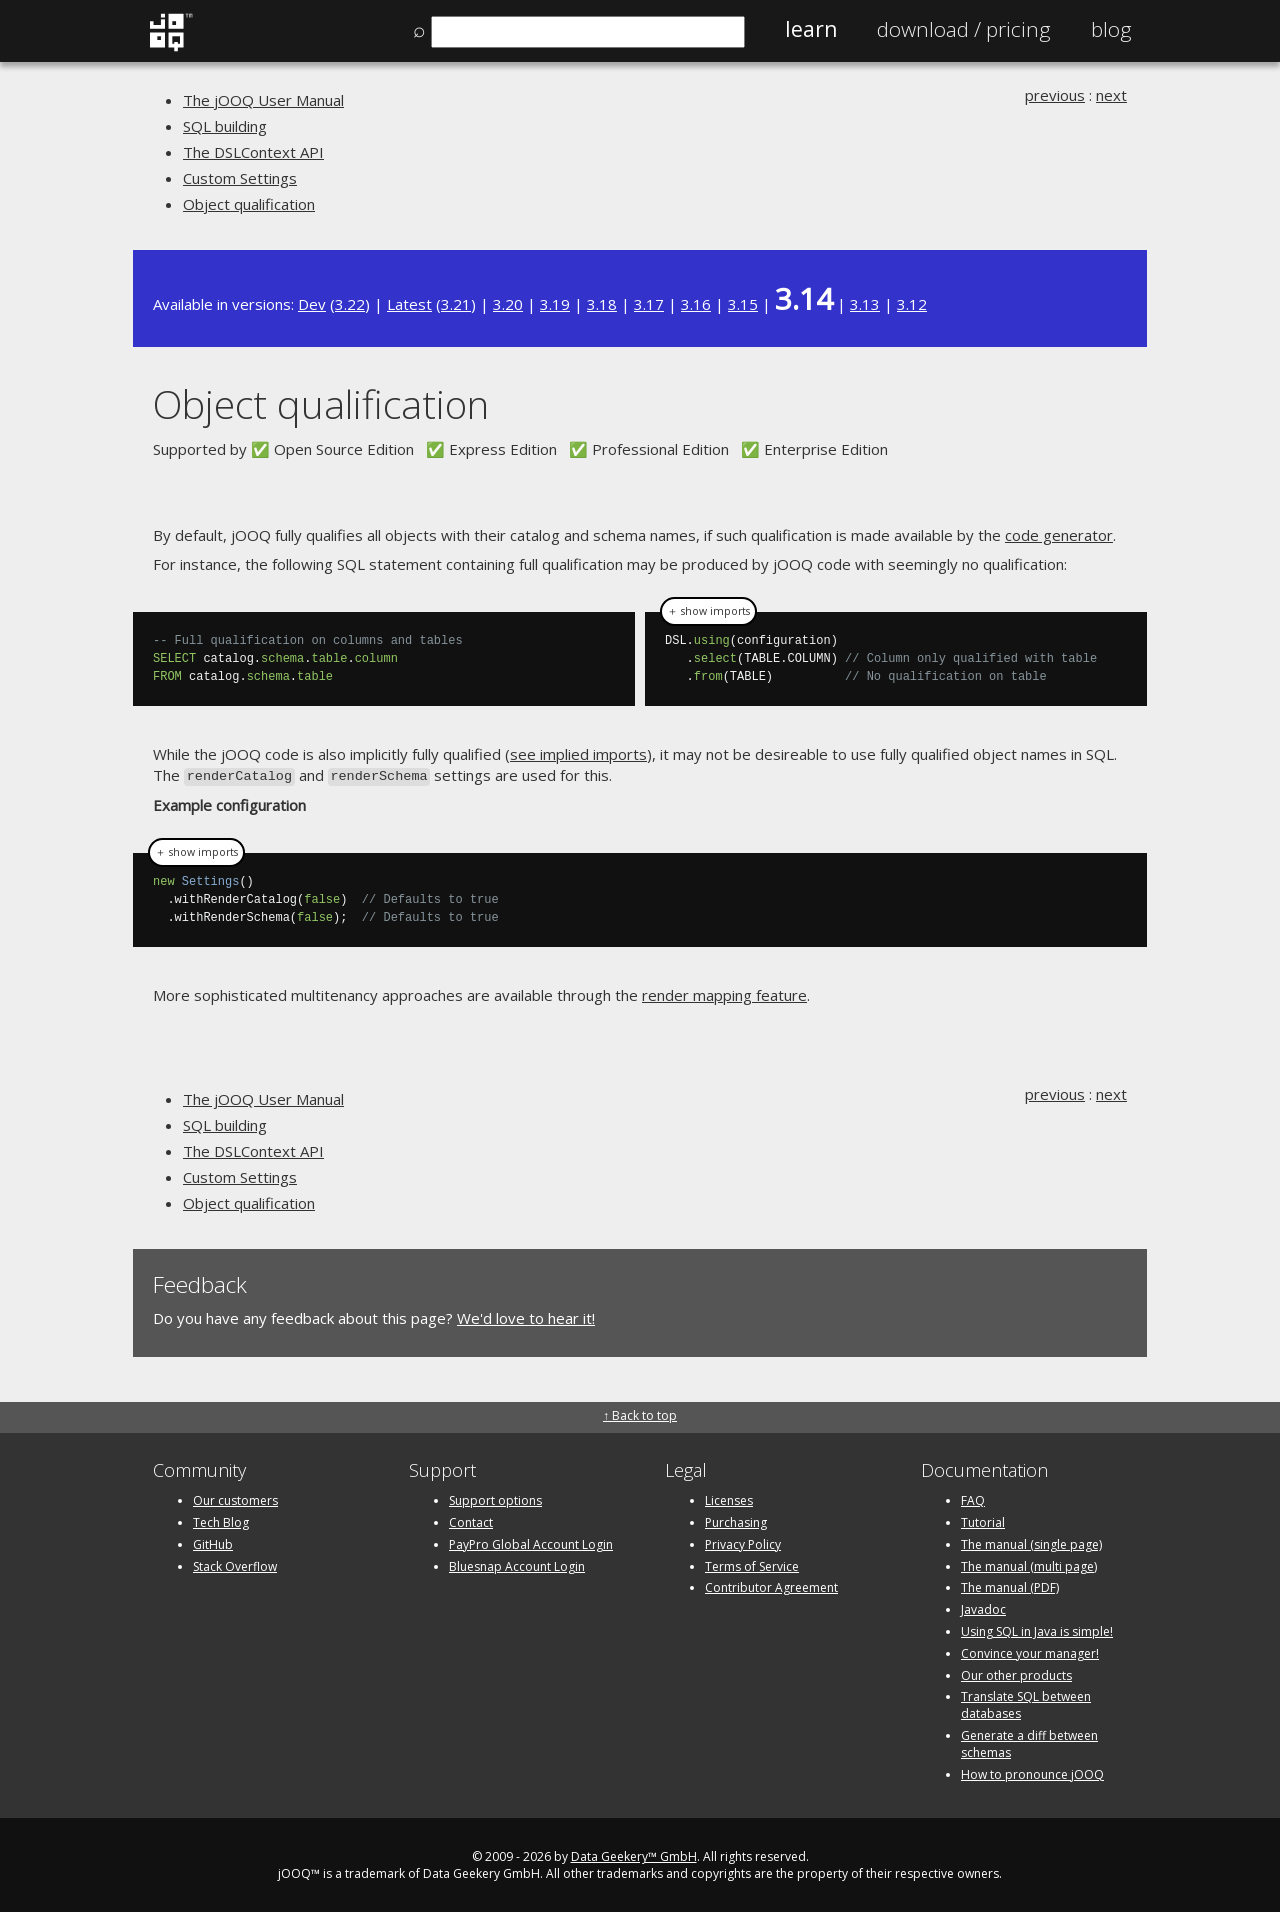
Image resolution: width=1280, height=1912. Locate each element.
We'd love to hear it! (526, 1317)
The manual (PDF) (1010, 1585)
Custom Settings (240, 178)
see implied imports (578, 754)
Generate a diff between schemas (1029, 1742)
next (1111, 95)
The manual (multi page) (1029, 1564)
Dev (312, 304)
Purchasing (736, 1520)
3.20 (508, 304)
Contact (471, 1520)
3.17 (649, 304)
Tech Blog (221, 1520)
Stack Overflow (235, 1564)
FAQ (973, 1498)
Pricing (964, 29)
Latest (409, 304)
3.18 (602, 304)
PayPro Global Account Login (531, 1542)
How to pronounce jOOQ (1032, 1772)
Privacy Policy (743, 1542)
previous (1055, 95)
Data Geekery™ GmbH (634, 1854)
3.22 (350, 304)
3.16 (696, 304)
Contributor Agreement (771, 1585)
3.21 (456, 304)
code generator (1059, 535)
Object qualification (249, 204)
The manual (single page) (1031, 1542)
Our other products (1016, 1673)
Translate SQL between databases (1026, 1703)
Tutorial (983, 1520)
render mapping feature (724, 993)
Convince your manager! (1030, 1651)
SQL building (225, 126)
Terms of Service (752, 1564)
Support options (495, 1498)
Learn (811, 29)
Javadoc (983, 1607)
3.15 (743, 304)
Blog (1111, 29)
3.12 (912, 304)
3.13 (865, 304)
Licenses (729, 1498)
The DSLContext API (253, 152)
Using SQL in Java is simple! (1037, 1629)
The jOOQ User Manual (263, 100)
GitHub (213, 1542)
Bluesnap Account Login (517, 1564)
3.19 (555, 304)
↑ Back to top (640, 1413)
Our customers (235, 1498)
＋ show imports (708, 611)
